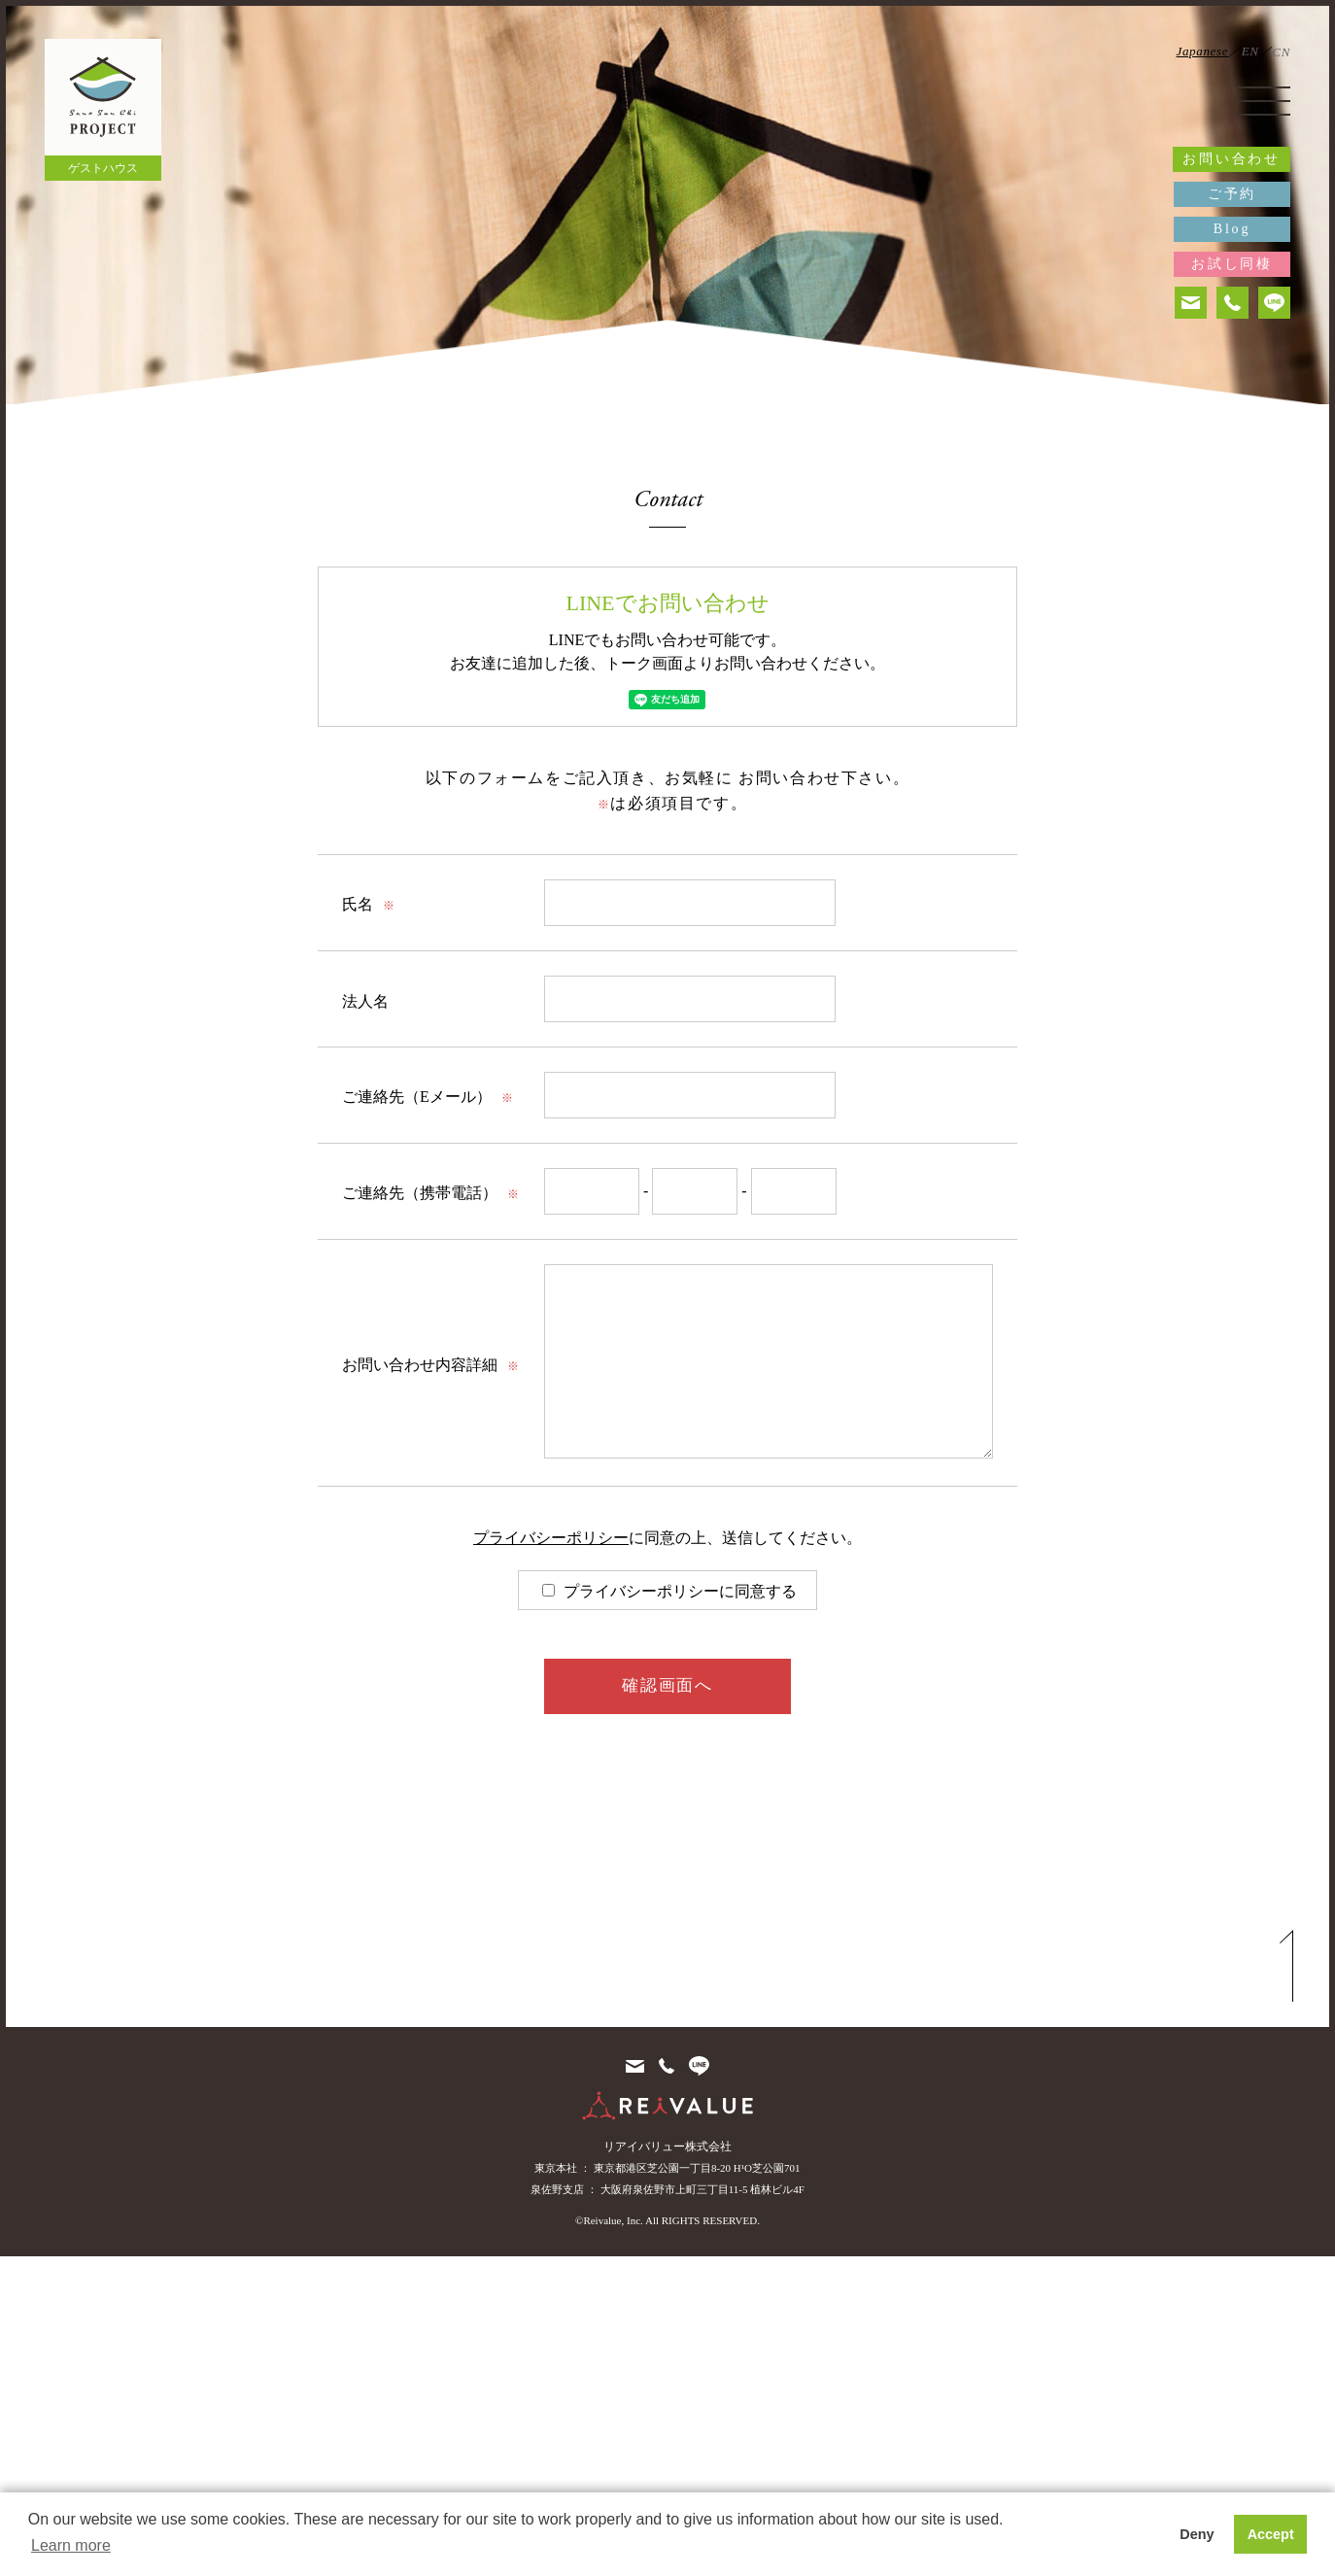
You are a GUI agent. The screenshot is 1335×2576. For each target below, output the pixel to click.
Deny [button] (1197, 2534)
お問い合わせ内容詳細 (430, 1365)
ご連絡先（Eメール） (427, 1096)
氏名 (368, 904)
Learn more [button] (71, 2545)
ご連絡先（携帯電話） (430, 1193)
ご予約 (1232, 194)
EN (1250, 51)
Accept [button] (1271, 2534)
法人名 (365, 1001)
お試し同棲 (1232, 264)
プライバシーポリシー (551, 1537)
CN (1281, 52)
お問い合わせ (1231, 159)
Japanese (1203, 51)
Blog (1232, 229)
